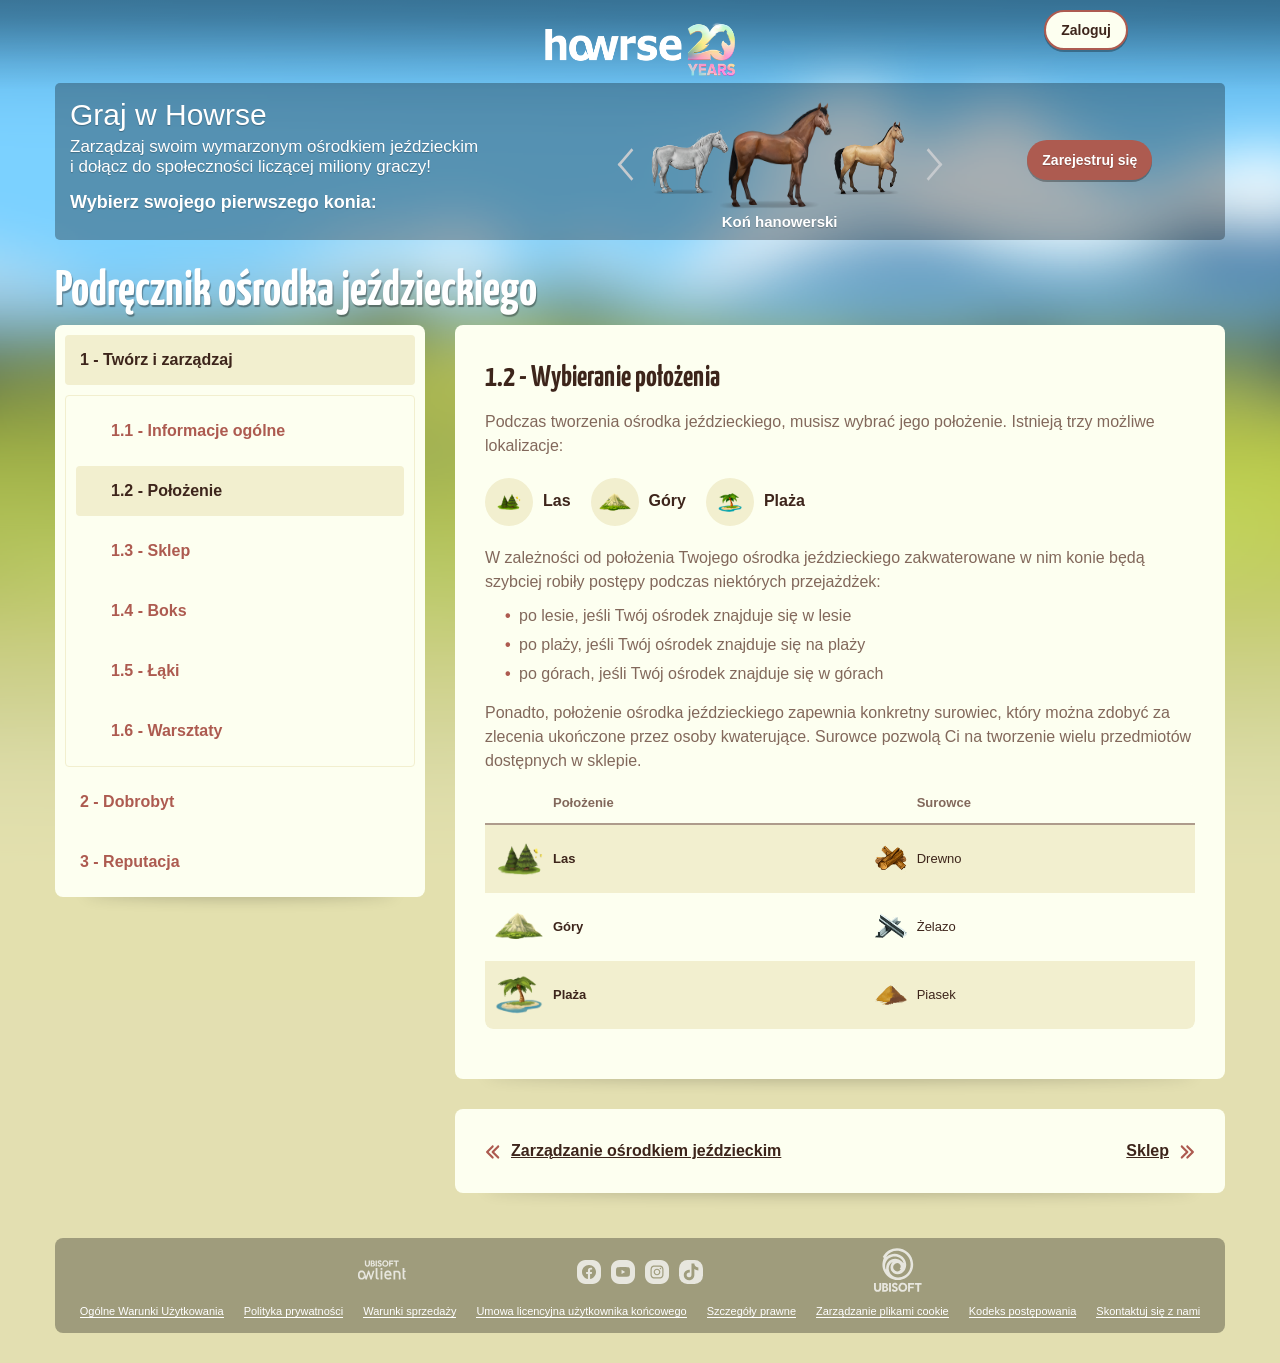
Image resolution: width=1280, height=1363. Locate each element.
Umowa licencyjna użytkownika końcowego (581, 1311)
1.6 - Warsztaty (166, 730)
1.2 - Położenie (166, 490)
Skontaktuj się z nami (1148, 1311)
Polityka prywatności (294, 1311)
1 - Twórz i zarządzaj (156, 359)
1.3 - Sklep (150, 550)
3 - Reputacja (130, 861)
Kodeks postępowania (1023, 1311)
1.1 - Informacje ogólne (198, 430)
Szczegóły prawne (751, 1311)
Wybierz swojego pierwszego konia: (223, 202)
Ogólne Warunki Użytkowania (152, 1311)
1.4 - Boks (149, 610)
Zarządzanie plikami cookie (882, 1311)
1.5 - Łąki (145, 670)
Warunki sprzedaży (409, 1311)
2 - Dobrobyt (127, 801)
